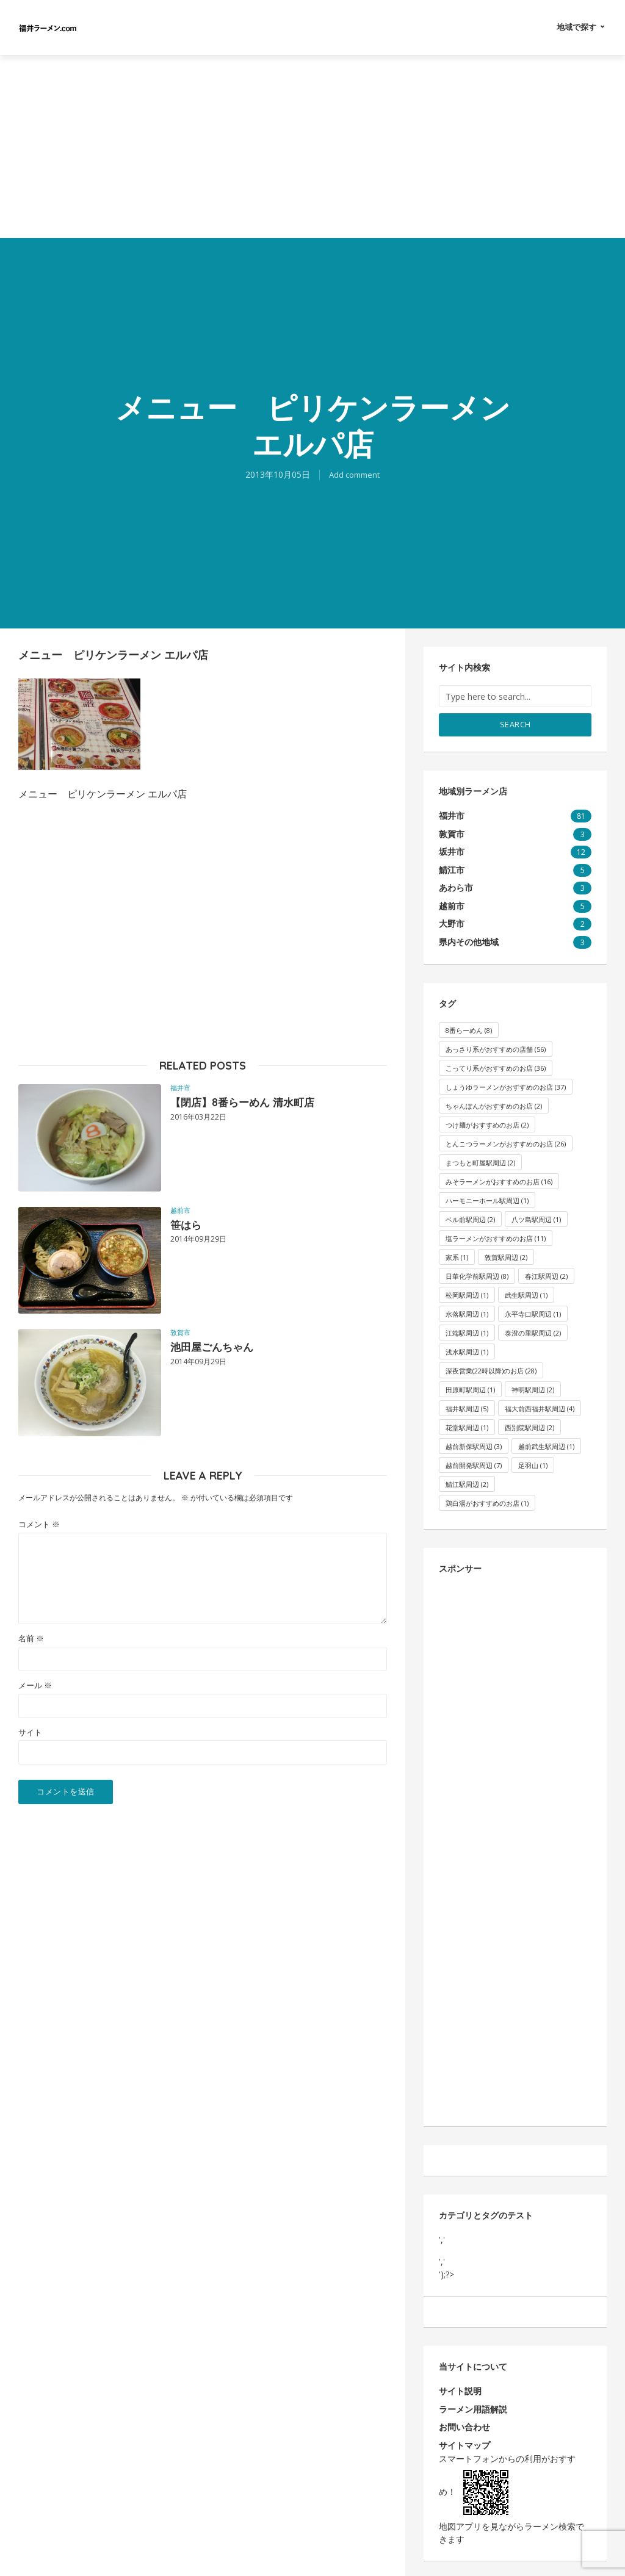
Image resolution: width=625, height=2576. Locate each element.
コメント (39, 1524)
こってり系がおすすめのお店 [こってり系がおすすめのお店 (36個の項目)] (496, 1065)
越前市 (180, 1210)
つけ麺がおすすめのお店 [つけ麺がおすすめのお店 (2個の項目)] (487, 1121)
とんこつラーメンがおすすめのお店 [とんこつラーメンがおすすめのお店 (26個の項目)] (506, 1140)
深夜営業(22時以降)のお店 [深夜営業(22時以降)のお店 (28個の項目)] (491, 1367)
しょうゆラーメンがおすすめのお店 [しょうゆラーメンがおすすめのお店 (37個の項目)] (506, 1083)
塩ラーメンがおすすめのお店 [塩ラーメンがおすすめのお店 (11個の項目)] (496, 1235)
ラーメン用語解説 (473, 2406)
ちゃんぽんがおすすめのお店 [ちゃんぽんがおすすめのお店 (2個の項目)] (494, 1102)
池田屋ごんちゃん (219, 1348)
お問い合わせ (464, 2424)
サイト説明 (460, 2388)
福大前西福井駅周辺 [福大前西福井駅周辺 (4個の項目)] (539, 1405)
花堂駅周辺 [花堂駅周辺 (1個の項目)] (467, 1424)
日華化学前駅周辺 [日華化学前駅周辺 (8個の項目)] (477, 1273)
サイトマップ (464, 2441)
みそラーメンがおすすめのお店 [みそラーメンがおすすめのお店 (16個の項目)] (499, 1178)
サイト (30, 1732)
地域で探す (576, 27)
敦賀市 (180, 1332)
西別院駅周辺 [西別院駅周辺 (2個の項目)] (529, 1424)
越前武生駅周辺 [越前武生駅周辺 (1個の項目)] (546, 1443)
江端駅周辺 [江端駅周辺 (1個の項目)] (467, 1329)
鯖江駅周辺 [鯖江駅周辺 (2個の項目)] (467, 1481)
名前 (31, 1638)
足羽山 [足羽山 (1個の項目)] (532, 1462)
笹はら (188, 1226)
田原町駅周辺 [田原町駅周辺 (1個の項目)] (470, 1386)
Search (515, 724)
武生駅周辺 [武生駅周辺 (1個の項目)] (526, 1292)
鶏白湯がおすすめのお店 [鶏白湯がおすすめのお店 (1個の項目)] (487, 1500)
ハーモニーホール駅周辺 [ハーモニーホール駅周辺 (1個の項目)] (487, 1197)
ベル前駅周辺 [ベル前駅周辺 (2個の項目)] (470, 1216)
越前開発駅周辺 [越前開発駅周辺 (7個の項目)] (474, 1462)
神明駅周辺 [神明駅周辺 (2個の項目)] (532, 1386)
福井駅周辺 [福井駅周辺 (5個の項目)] (467, 1405)
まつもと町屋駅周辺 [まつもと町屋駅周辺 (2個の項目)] (480, 1159)
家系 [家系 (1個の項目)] (457, 1254)
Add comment (355, 474)
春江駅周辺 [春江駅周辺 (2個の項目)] (546, 1273)
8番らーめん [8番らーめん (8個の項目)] (469, 1027)
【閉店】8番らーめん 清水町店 (254, 1103)
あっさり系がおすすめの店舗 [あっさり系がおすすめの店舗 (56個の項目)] (496, 1046)
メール (35, 1685)
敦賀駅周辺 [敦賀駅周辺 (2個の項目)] (506, 1254)
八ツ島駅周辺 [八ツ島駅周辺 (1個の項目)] (536, 1216)
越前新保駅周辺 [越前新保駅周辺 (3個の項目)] (474, 1443)
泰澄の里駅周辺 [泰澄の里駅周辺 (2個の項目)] (533, 1329)
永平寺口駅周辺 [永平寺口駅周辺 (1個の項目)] (533, 1310)
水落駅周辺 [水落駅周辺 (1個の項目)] (467, 1310)
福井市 (180, 1087)
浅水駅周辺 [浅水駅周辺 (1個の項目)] (467, 1348)
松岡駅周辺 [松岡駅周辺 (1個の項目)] (467, 1292)
